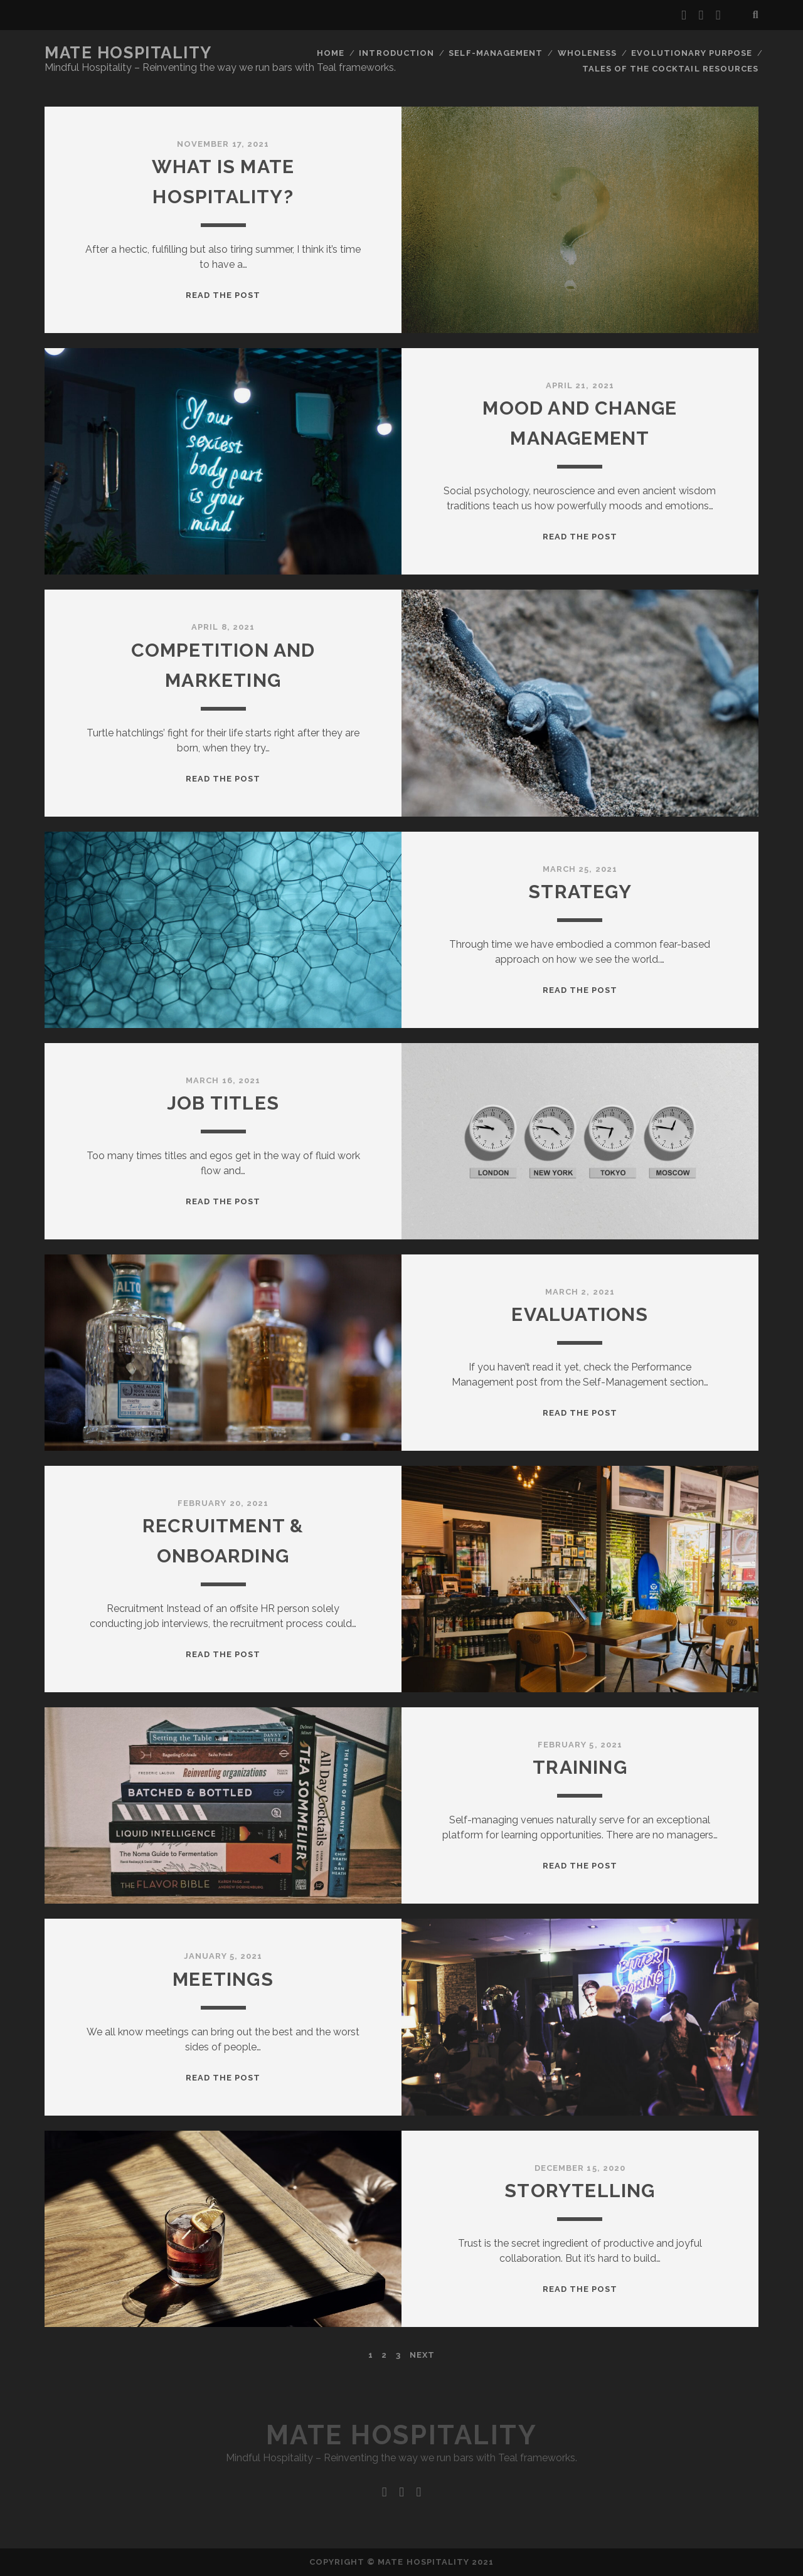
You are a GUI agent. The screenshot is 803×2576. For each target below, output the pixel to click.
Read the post (223, 295)
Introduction (396, 53)
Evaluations (579, 1314)
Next (422, 2355)
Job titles (223, 1103)
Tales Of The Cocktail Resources (670, 68)
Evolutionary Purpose (691, 53)
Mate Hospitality (128, 52)
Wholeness (587, 53)
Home (330, 53)
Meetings (223, 1979)
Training (580, 1767)
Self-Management (496, 53)
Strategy (580, 892)
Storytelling (579, 2191)
